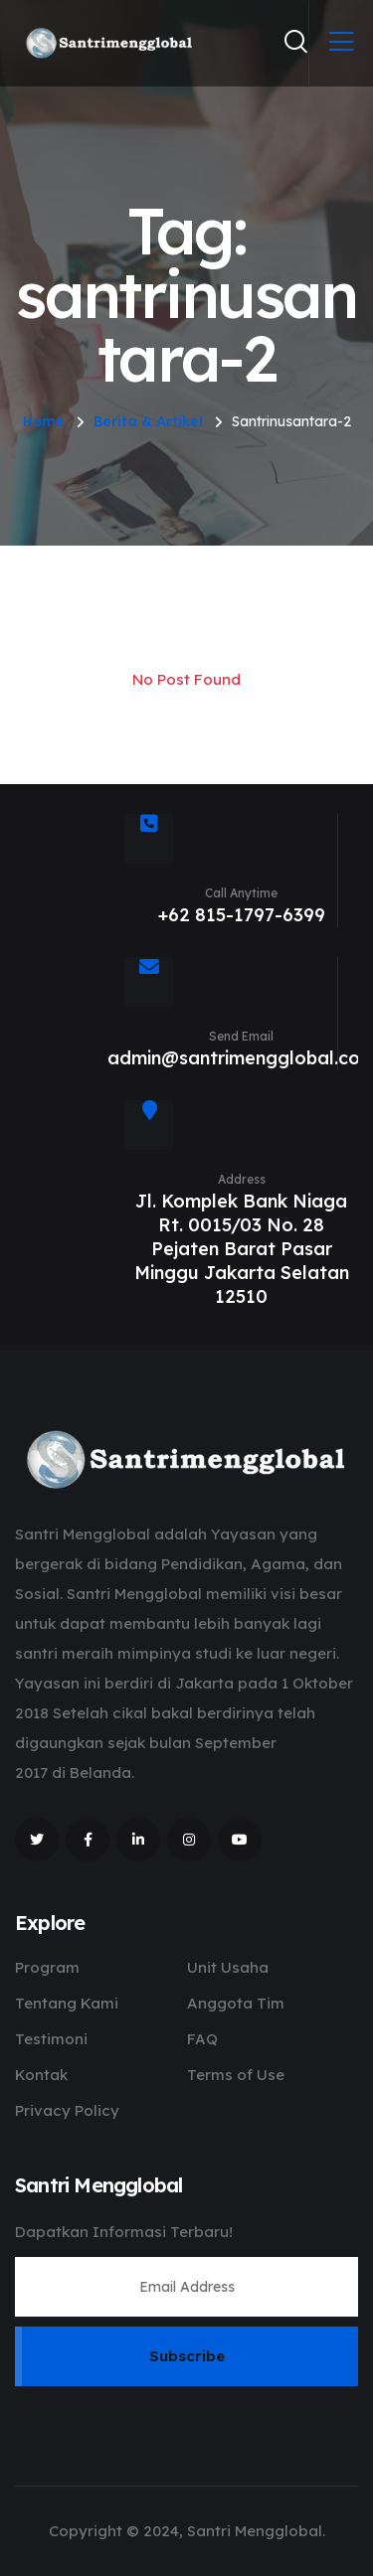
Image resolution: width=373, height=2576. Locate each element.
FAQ (202, 2038)
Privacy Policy (67, 2110)
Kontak (41, 2074)
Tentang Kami (66, 2003)
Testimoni (51, 2038)
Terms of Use (235, 2074)
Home (44, 421)
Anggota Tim (235, 2003)
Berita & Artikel (148, 421)
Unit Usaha (228, 1967)
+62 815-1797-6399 (241, 914)
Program (47, 1967)
